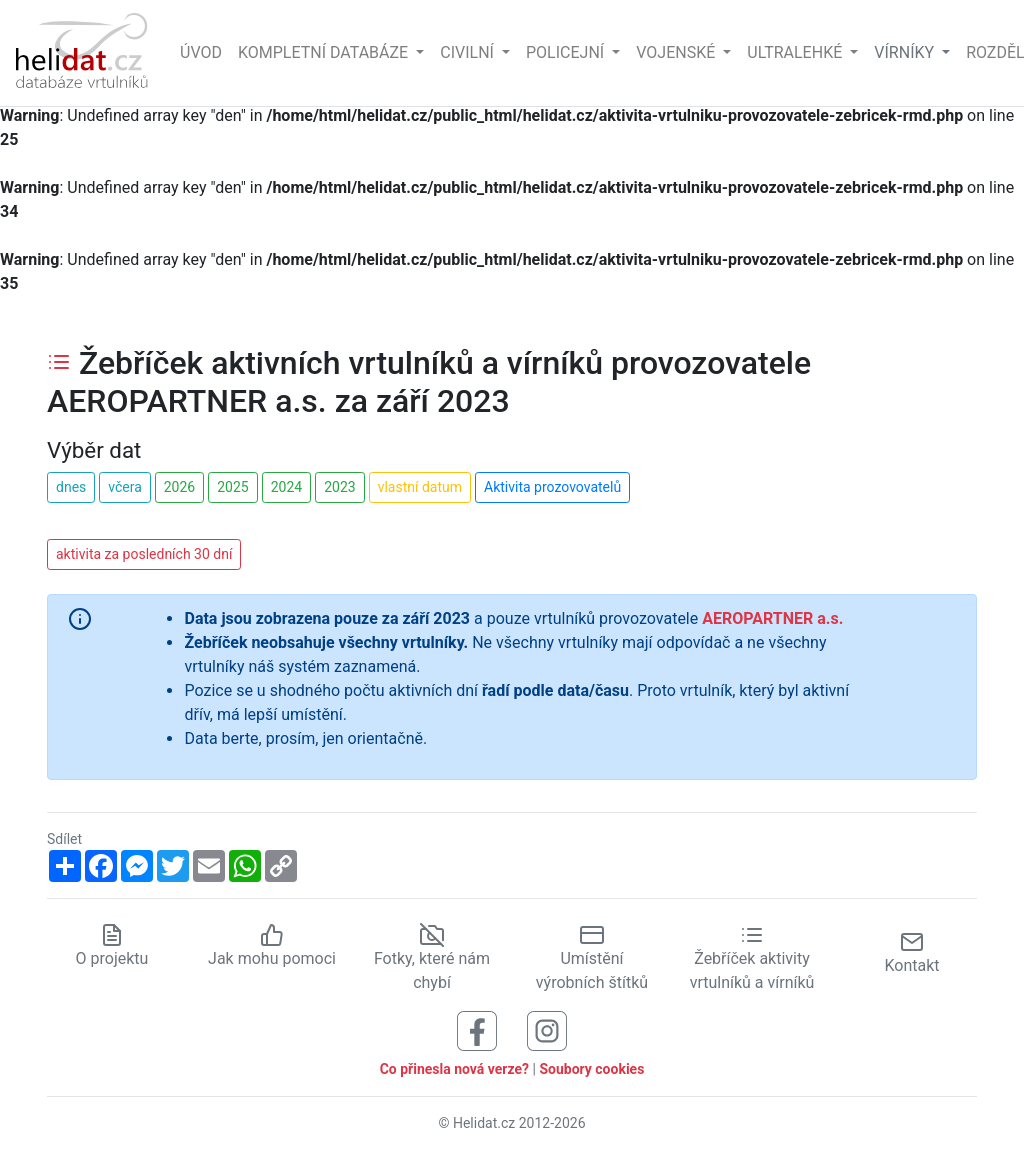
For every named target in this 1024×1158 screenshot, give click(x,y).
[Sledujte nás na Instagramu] (547, 1029)
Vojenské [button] (677, 52)
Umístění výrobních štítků (592, 958)
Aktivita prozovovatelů (552, 487)
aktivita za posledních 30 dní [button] (144, 554)
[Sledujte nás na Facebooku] (477, 1029)
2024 (286, 487)
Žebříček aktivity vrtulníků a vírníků (752, 958)
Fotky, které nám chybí (432, 958)
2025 (232, 487)
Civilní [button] (469, 52)
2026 (179, 487)
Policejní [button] (567, 52)
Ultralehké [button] (796, 52)
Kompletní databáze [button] (325, 52)
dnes (71, 487)
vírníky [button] (906, 52)
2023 (339, 487)
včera (125, 487)
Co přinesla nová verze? (454, 1069)
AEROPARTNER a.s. (772, 618)
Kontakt (911, 952)
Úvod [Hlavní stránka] (201, 52)
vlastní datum (420, 487)
